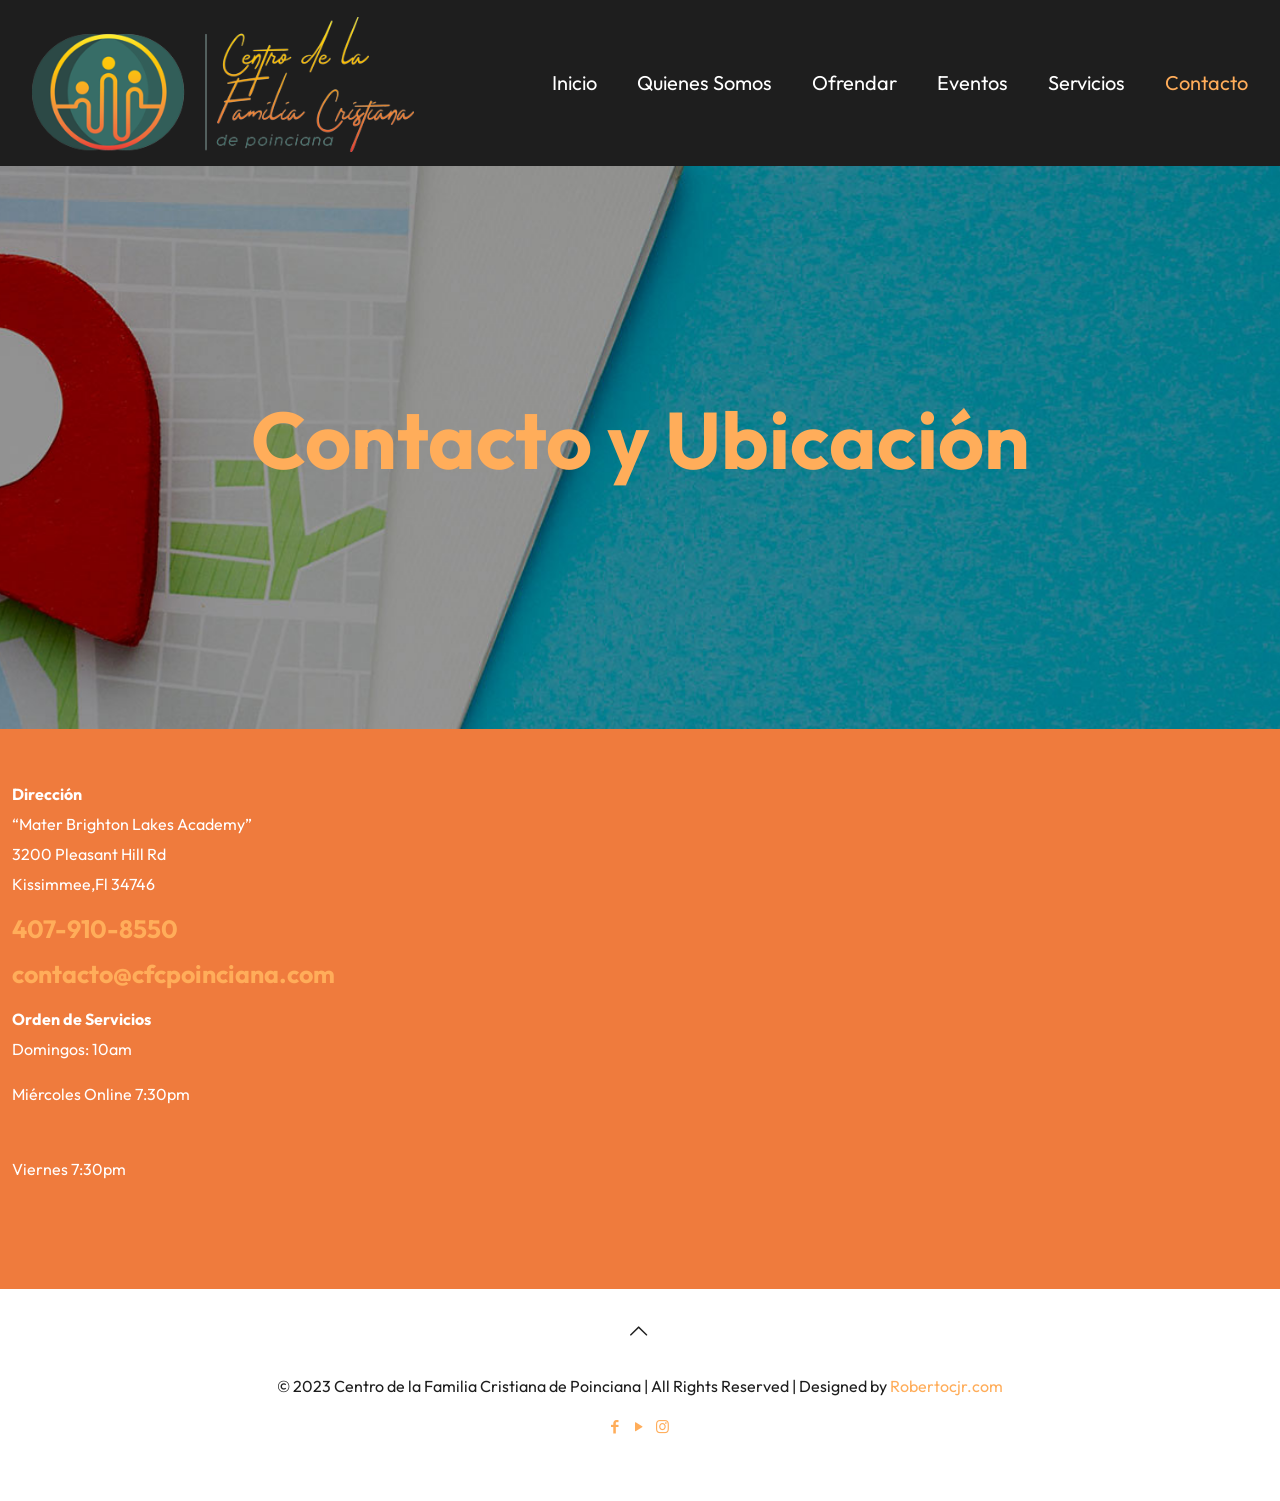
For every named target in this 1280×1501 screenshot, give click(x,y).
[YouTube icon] (640, 1426)
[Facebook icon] (616, 1426)
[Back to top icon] (640, 1331)
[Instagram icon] (664, 1426)
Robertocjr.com (946, 1386)
